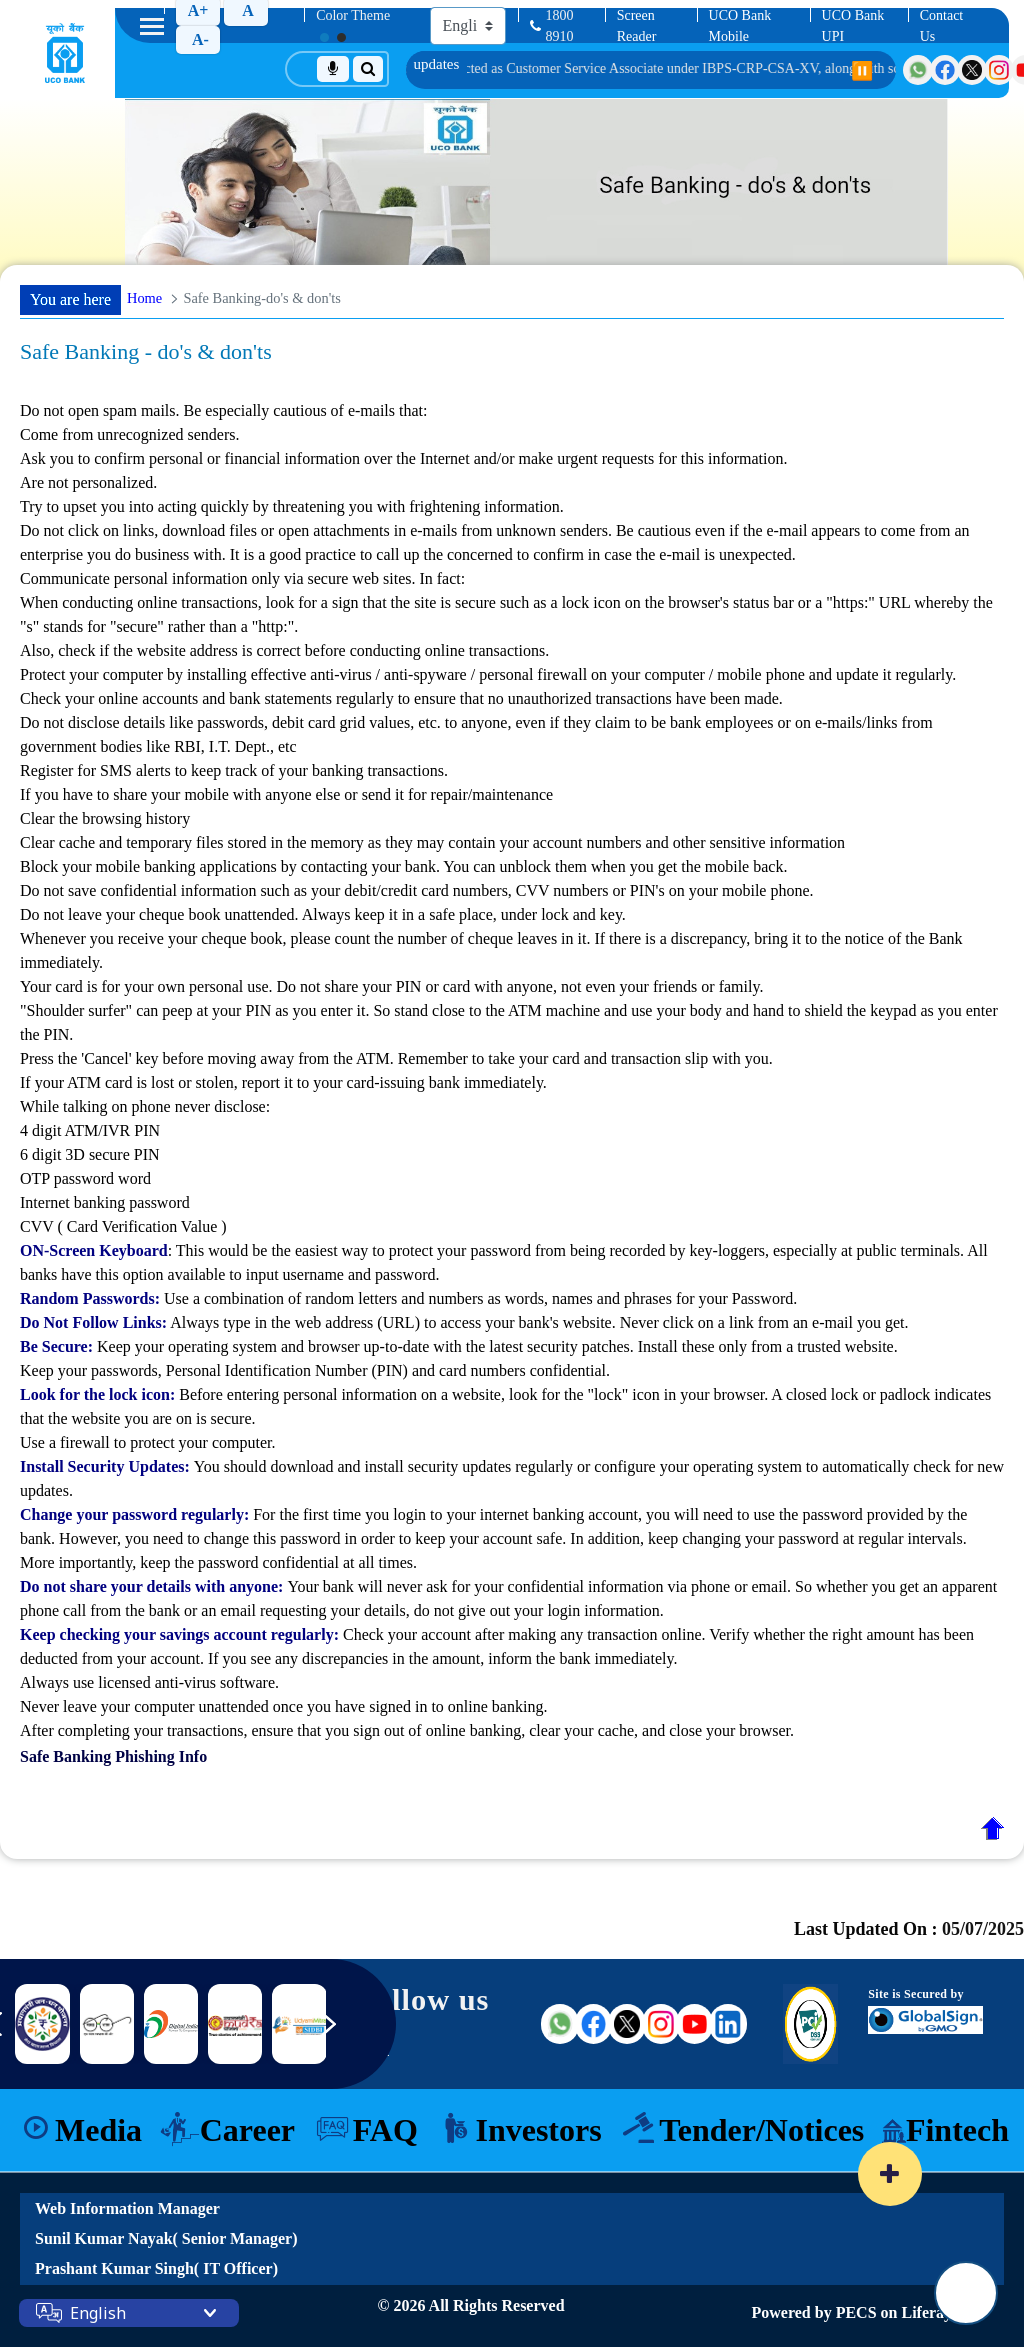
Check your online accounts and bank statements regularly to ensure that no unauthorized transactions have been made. (401, 698)
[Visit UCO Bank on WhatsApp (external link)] (560, 2024)
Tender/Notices (761, 2130)
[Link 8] (171, 2024)
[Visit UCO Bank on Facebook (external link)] (594, 2024)
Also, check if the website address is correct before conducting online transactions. (284, 650)
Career (247, 2130)
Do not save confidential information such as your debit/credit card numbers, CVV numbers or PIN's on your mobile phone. (417, 890)
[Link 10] (299, 2024)
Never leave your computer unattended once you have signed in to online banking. (283, 1706)
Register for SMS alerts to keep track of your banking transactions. (234, 770)
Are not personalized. (88, 482)
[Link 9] (235, 2024)
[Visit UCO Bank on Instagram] (999, 70)
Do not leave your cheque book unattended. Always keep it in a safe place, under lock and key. (323, 914)
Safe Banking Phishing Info (113, 1756)
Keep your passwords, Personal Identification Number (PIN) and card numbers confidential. (315, 1370)
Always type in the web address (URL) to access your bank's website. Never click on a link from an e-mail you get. (464, 1322)
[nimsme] (42, 2023)
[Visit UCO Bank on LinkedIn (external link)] (728, 2024)
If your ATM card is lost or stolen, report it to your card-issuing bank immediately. (283, 1082)
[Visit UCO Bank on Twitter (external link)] (627, 2024)
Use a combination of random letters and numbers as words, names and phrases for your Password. (408, 1298)
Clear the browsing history (105, 818)
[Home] (65, 53)
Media (98, 2130)
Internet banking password (105, 1202)
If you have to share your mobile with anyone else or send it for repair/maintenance (512, 832)
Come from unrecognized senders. (129, 434)
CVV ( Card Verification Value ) (123, 1226)
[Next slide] (343, 2034)
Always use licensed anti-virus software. (149, 1682)
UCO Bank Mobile (740, 26)
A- (200, 39)
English (98, 2313)
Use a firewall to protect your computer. (147, 1442)
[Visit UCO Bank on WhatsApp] (918, 70)
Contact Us (942, 26)
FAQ (385, 2130)
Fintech (957, 2130)
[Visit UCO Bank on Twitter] (972, 70)
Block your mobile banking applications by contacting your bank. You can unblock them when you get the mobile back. (403, 866)
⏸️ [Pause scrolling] (862, 71)
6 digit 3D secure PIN (90, 1154)
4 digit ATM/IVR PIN (90, 1130)
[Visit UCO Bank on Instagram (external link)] (661, 2024)
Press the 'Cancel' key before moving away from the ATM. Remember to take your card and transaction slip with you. (396, 1058)
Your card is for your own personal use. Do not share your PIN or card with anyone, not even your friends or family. (391, 986)
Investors (538, 2130)
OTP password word (85, 1178)
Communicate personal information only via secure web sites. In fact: (512, 616)
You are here (70, 299)
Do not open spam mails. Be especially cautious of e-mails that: (512, 460)
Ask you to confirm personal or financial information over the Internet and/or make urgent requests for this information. (404, 458)
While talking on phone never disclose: (512, 1168)
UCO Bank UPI (853, 26)
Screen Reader (637, 26)
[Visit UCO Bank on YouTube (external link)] (695, 2024)
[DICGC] (107, 2023)
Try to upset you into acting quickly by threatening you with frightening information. (292, 506)
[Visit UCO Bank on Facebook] (945, 70)
